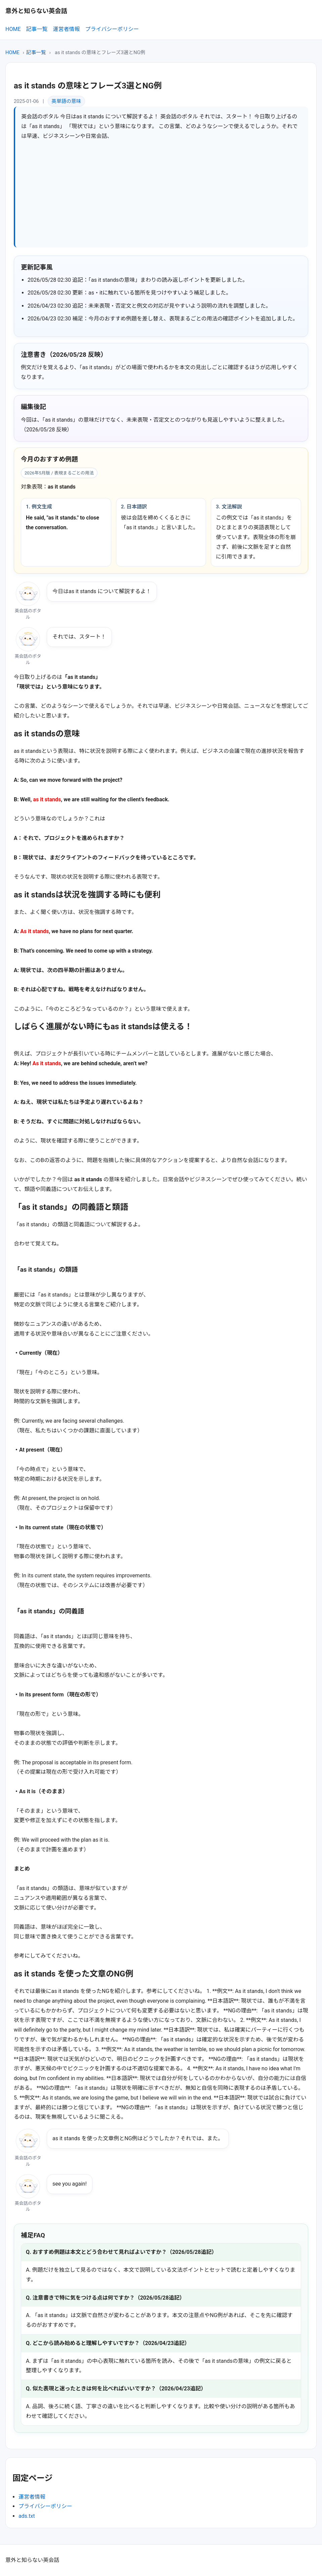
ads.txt (26, 2516)
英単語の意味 (66, 101)
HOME (13, 29)
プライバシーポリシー (112, 29)
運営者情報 (66, 29)
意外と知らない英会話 (36, 10)
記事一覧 (36, 29)
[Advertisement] (161, 192)
